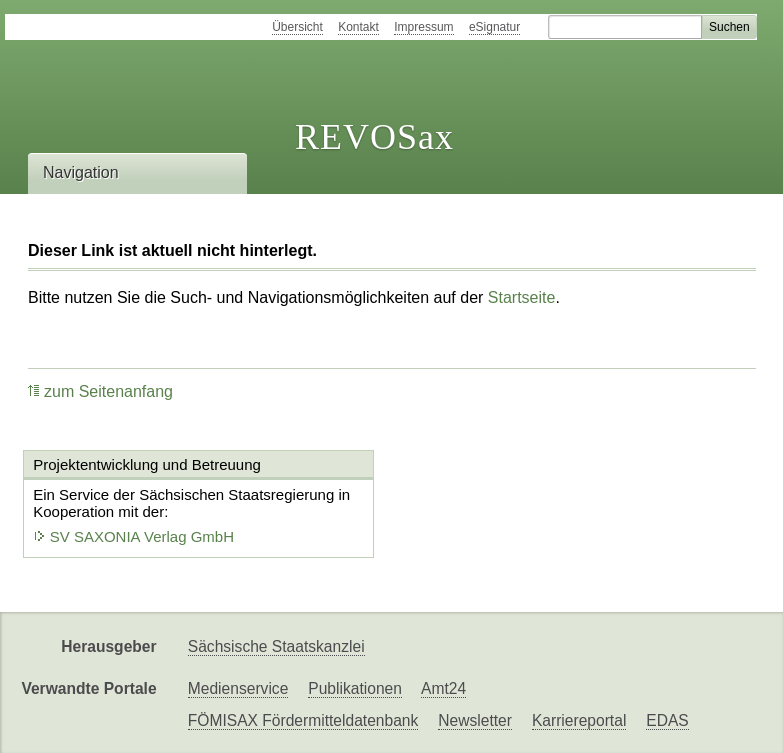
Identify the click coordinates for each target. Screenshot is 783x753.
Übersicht (297, 27)
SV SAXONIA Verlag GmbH (134, 536)
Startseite (522, 297)
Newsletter (475, 720)
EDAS (667, 720)
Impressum (423, 27)
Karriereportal (579, 720)
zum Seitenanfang (100, 391)
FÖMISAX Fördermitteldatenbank (303, 720)
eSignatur (494, 27)
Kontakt (358, 27)
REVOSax (374, 137)
